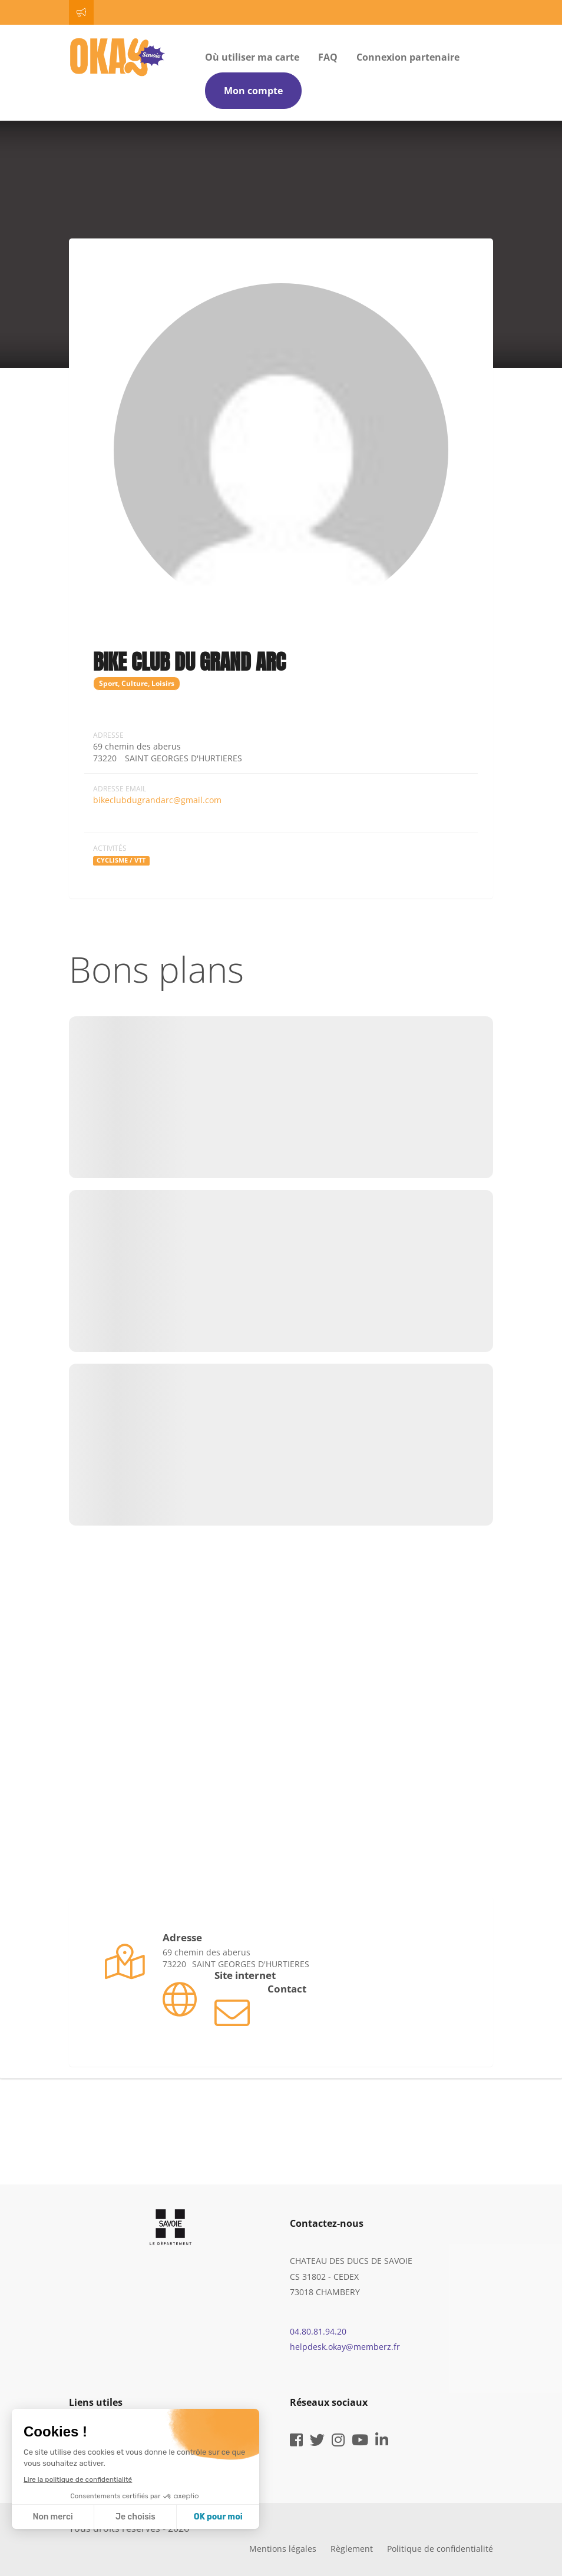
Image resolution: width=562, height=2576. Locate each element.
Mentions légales (282, 2548)
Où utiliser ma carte (252, 57)
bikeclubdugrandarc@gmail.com (157, 799)
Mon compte (253, 90)
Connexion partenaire (407, 57)
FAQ (328, 57)
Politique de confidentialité (440, 2548)
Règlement (351, 2548)
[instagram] (338, 2442)
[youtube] (360, 2442)
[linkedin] (381, 2442)
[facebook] (296, 2442)
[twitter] (317, 2442)
